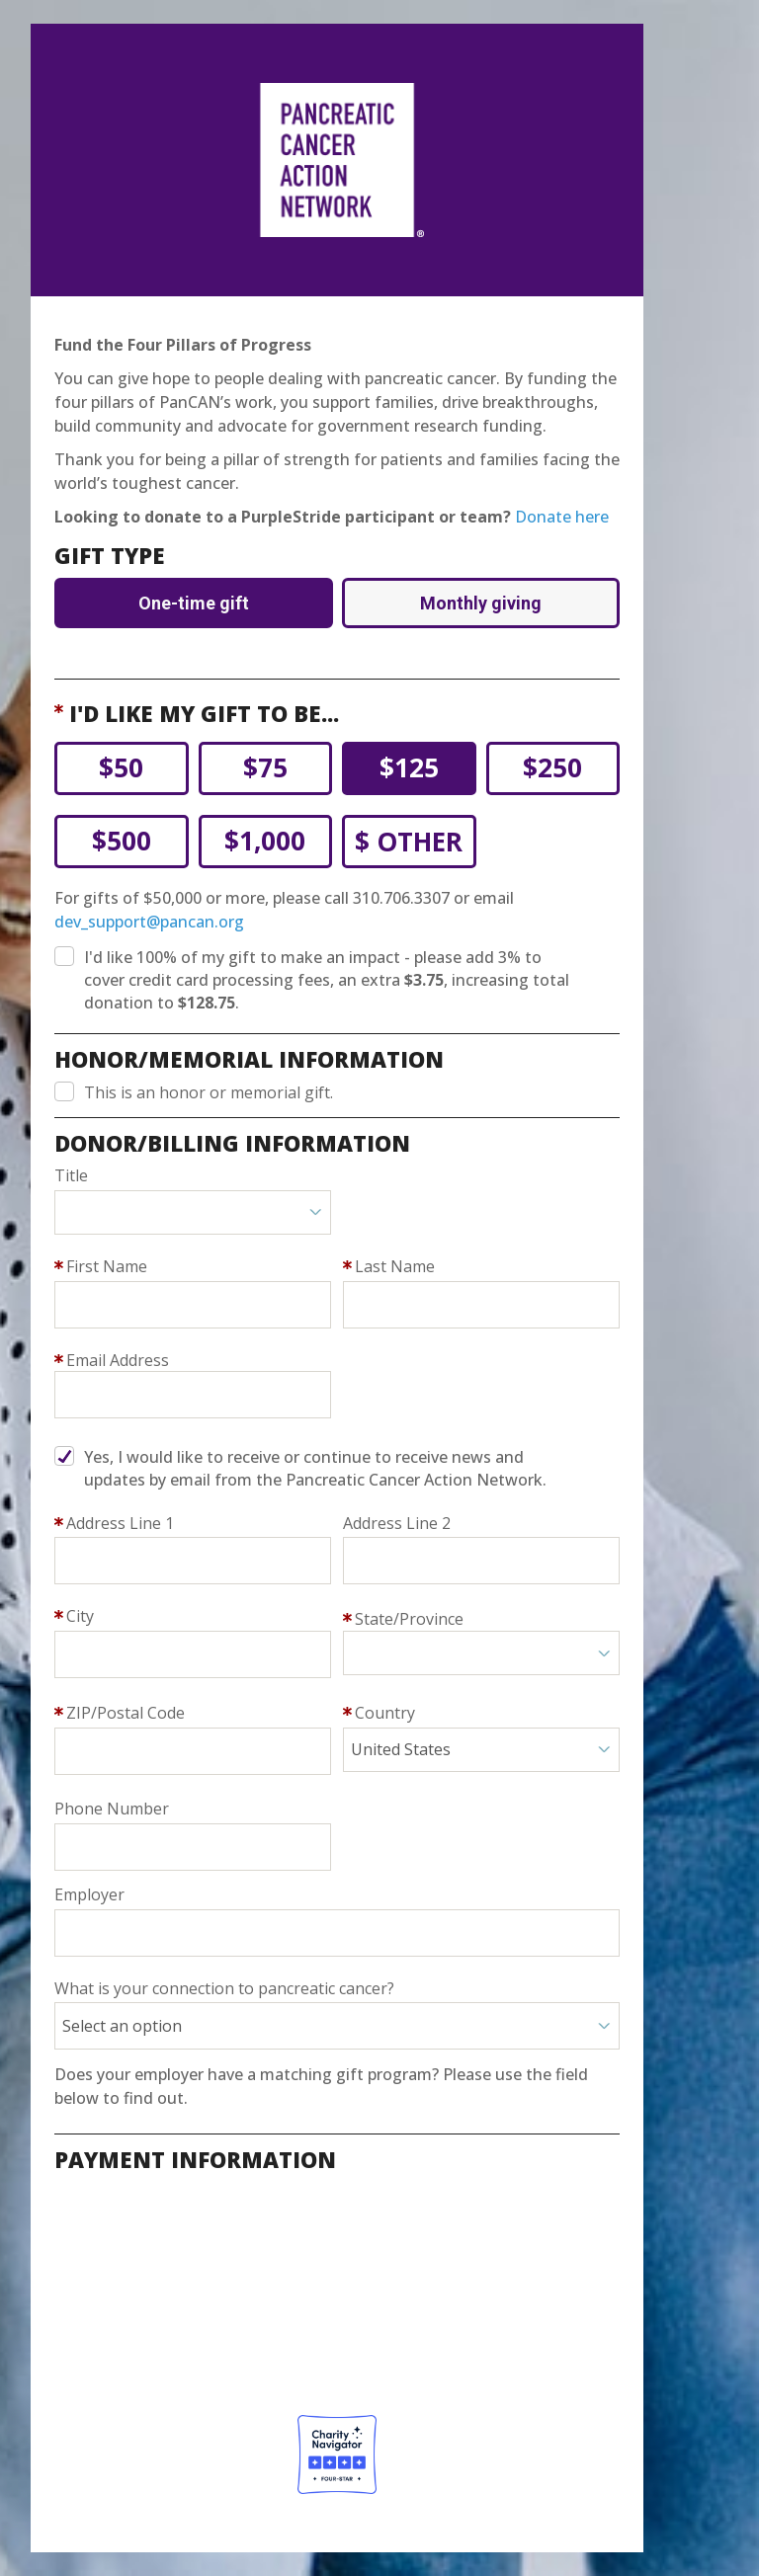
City (80, 1616)
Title (71, 1175)
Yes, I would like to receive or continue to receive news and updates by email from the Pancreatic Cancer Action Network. (315, 1468)
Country (385, 1713)
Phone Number (111, 1808)
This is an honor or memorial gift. (208, 1092)
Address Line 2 (397, 1523)
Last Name (395, 1266)
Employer (89, 1894)
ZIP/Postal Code (125, 1713)
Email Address (117, 1360)
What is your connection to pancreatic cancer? (224, 1988)
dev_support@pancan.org (149, 921)
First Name (106, 1266)
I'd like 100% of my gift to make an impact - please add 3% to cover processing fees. (326, 979)
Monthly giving (481, 603)
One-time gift (193, 603)
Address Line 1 (120, 1523)
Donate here (562, 516)
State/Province (409, 1619)
